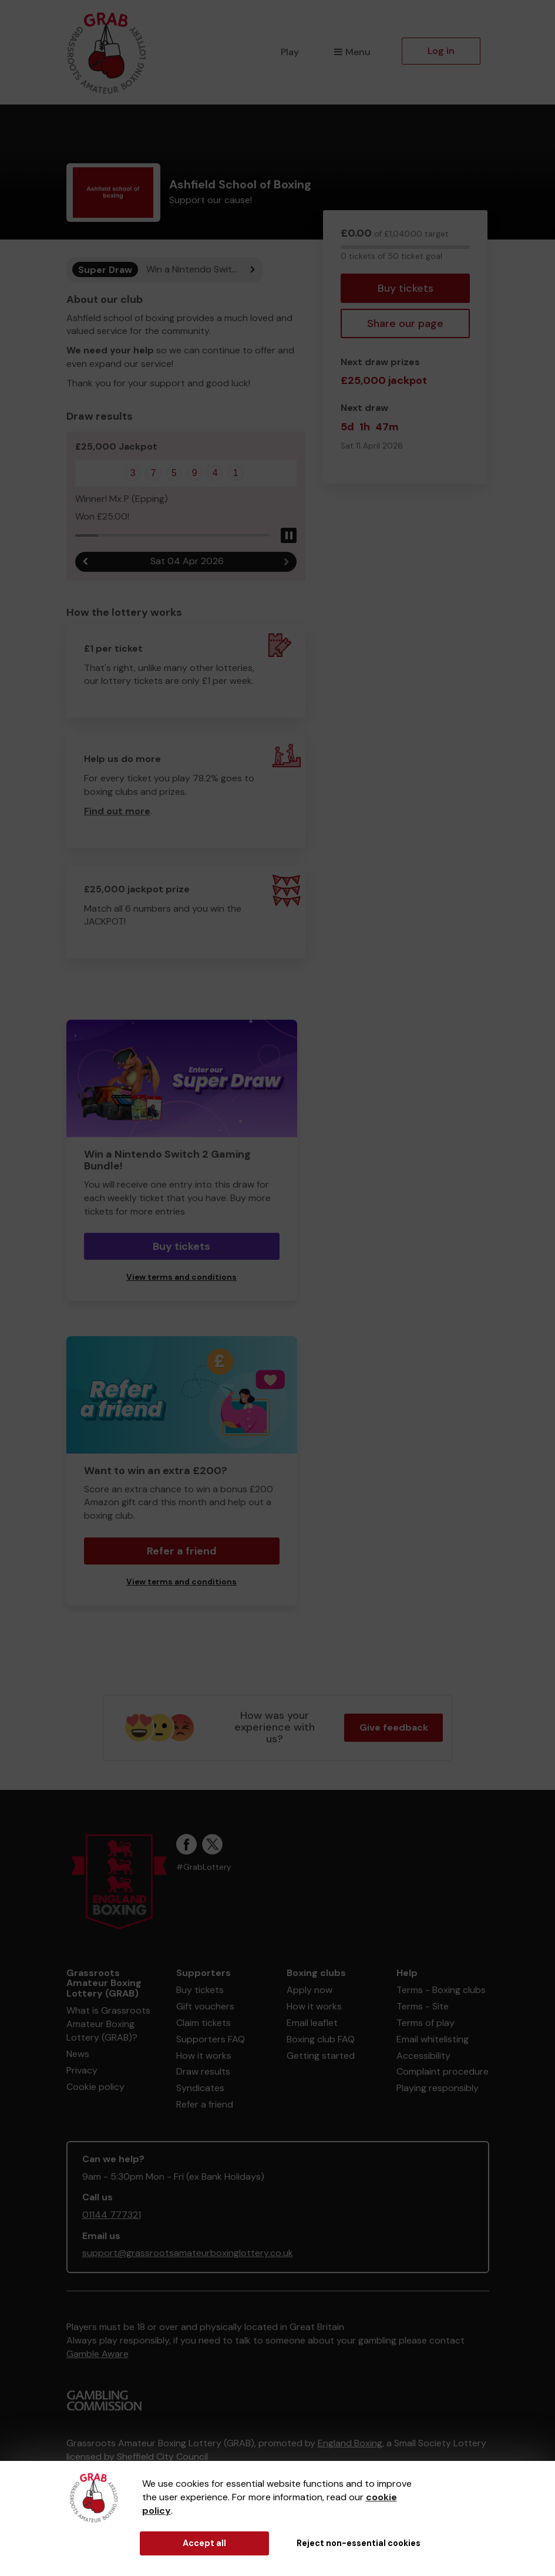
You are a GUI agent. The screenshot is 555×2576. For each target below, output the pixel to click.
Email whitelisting (432, 2039)
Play (290, 52)
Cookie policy (95, 2087)
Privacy (81, 2070)
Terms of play (425, 2023)
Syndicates (200, 2088)
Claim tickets (203, 2023)
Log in (441, 51)
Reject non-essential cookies (359, 2543)
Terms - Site (422, 2006)
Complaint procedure (442, 2071)
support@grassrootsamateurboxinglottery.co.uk (187, 2253)
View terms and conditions (181, 1277)
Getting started (321, 2055)
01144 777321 (111, 2215)
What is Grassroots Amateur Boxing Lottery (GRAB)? (108, 2024)
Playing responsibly (437, 2088)
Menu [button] (352, 52)
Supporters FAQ (210, 2039)
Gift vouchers (205, 2006)
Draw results (203, 2071)
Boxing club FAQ (321, 2039)
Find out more (117, 811)
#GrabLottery (203, 1867)
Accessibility (423, 2055)
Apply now (309, 1990)
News (77, 2054)
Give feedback (393, 1727)
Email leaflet (312, 2023)
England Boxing (350, 2443)
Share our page (405, 323)
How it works (203, 2055)
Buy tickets (405, 288)
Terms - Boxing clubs (441, 1990)
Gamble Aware (97, 2354)
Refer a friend (182, 1551)
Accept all (204, 2543)
